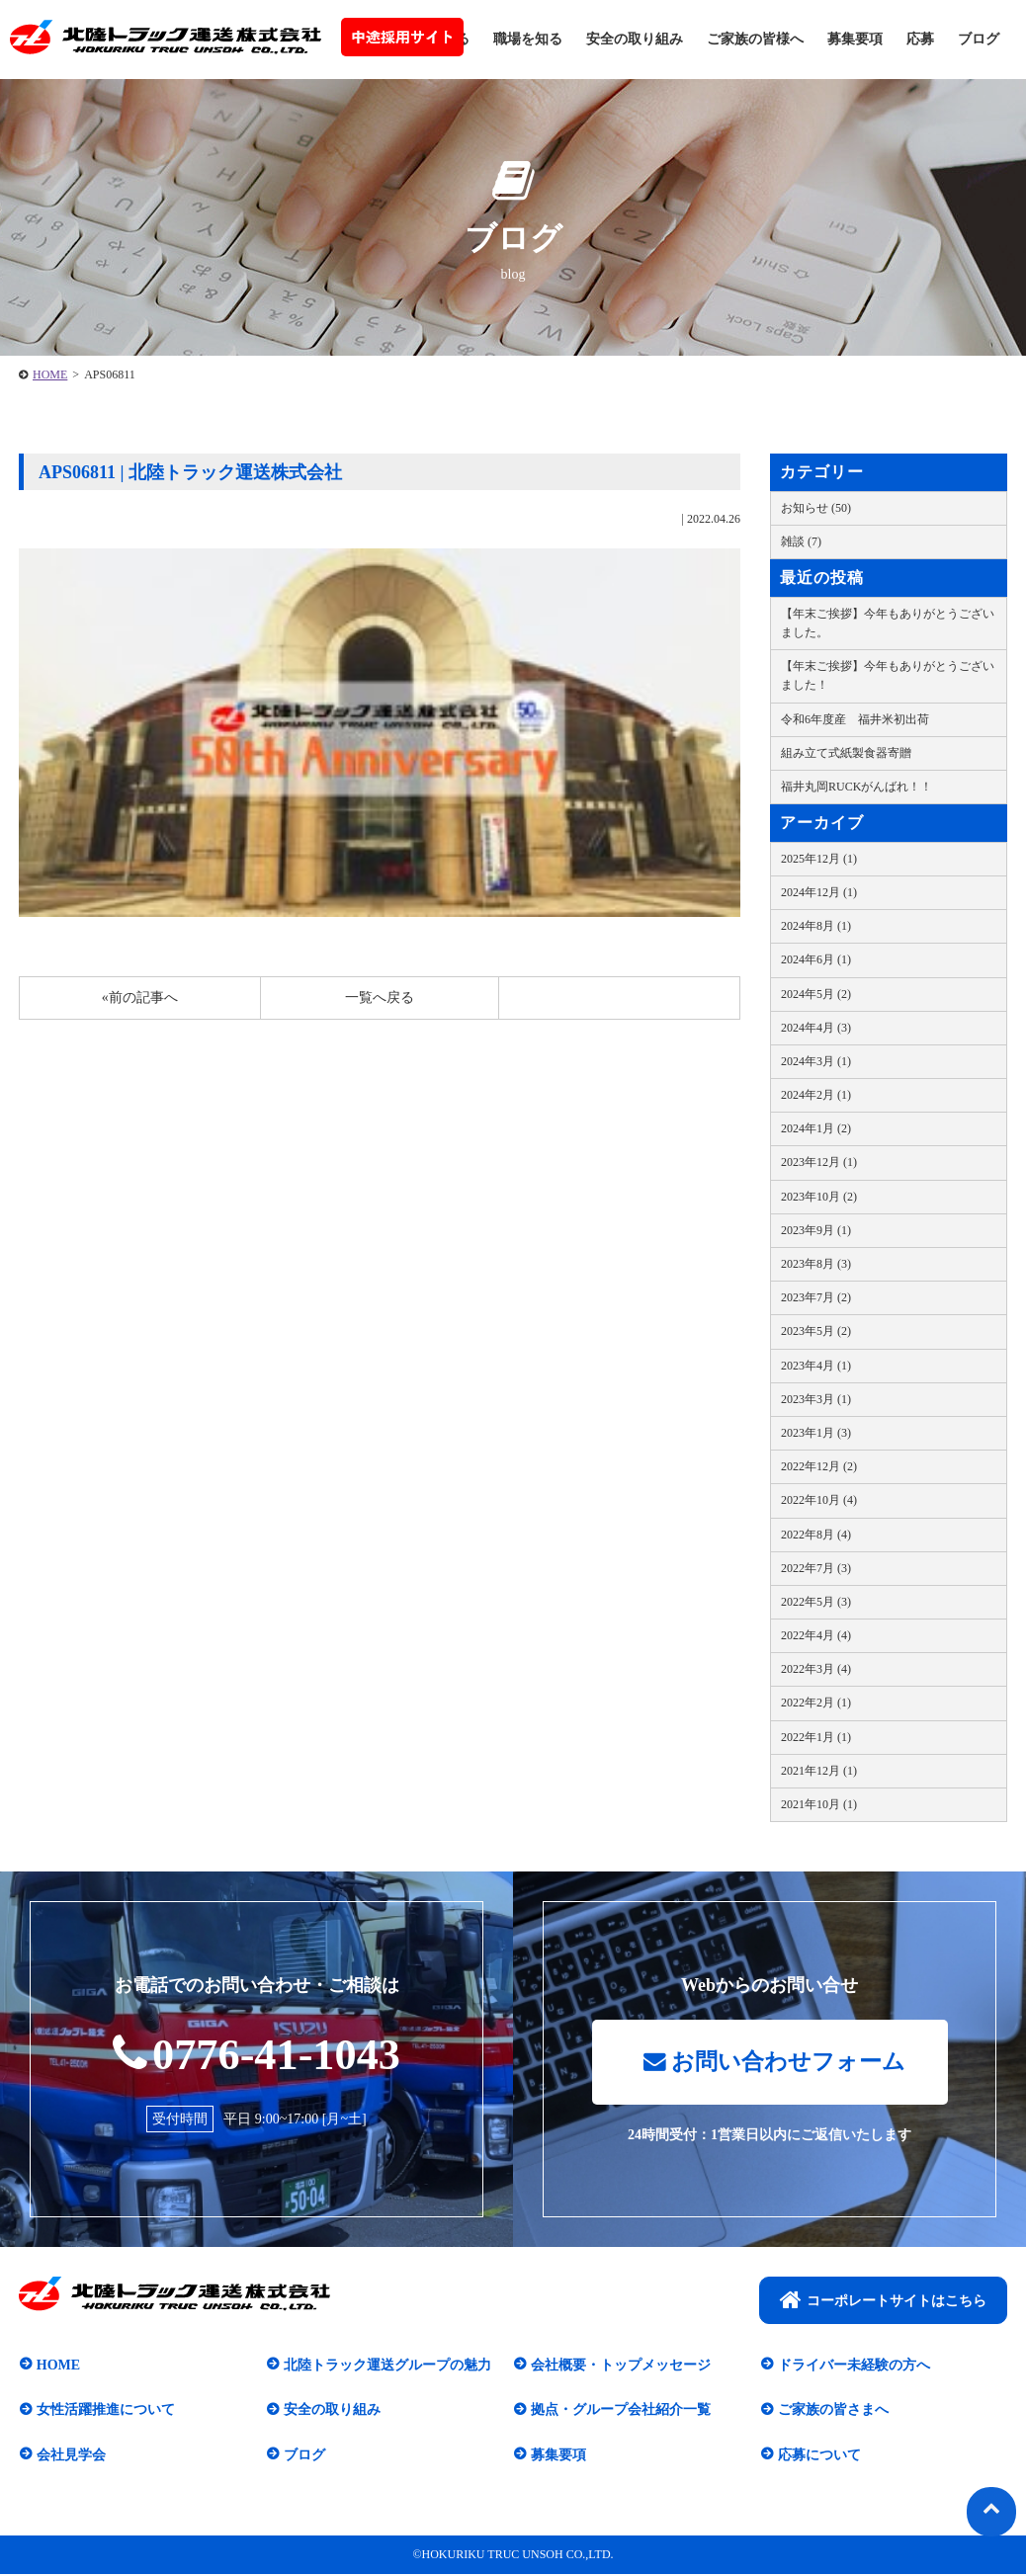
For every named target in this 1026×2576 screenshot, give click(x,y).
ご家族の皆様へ (755, 39)
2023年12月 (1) (819, 1162)
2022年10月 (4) (819, 1500)
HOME (50, 374)
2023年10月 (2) (819, 1197)
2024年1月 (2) (816, 1128)
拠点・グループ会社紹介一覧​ (620, 2411)
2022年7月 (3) (816, 1568)
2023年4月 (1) (816, 1365)
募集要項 (855, 39)
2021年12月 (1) (819, 1771)
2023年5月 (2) (816, 1331)
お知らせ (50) (816, 508)
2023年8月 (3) (816, 1264)
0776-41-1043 (256, 2054)
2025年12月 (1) (819, 859)
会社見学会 (70, 2456)
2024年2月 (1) (816, 1095)
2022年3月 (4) (816, 1669)
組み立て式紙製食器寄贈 (846, 753)
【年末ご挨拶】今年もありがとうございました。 (887, 623)
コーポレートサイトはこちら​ (883, 2301)
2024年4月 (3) (816, 1028)
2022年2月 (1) (816, 1702)
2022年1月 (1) (816, 1737)
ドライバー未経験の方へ (853, 2366)
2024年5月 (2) (816, 994)
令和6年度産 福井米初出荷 (855, 719)
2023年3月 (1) (816, 1399)
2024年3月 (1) (816, 1061)
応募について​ (818, 2456)
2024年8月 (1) (816, 926)
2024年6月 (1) (816, 959)
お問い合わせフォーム (775, 2063)
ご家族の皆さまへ (832, 2411)
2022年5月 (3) (816, 1602)
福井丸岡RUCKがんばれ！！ (856, 786)
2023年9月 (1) (816, 1230)
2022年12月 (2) (819, 1466)
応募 (920, 39)
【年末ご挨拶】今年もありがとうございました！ (887, 675)
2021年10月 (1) (819, 1804)
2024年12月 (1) (819, 892)
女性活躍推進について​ (105, 2411)
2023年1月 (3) (816, 1433)
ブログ (978, 39)
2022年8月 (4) (816, 1534)
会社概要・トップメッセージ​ (620, 2366)
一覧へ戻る (379, 997)
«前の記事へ (140, 997)
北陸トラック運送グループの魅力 (386, 2366)
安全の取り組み (634, 39)
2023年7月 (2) (816, 1297)
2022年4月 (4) (816, 1635)
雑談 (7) (801, 541)
